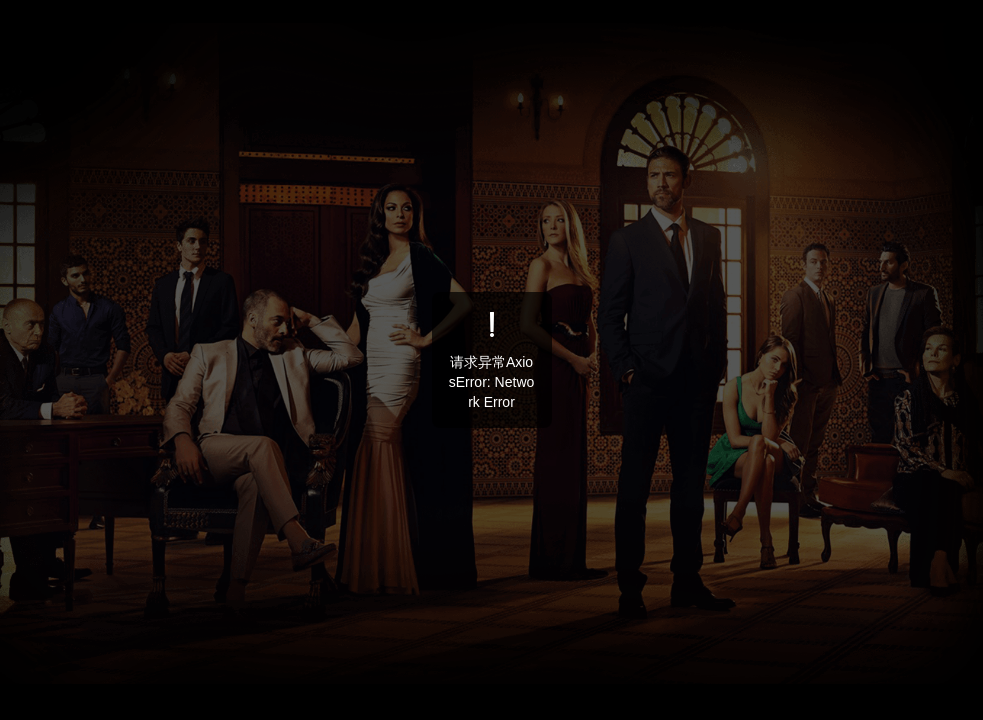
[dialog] (492, 360)
